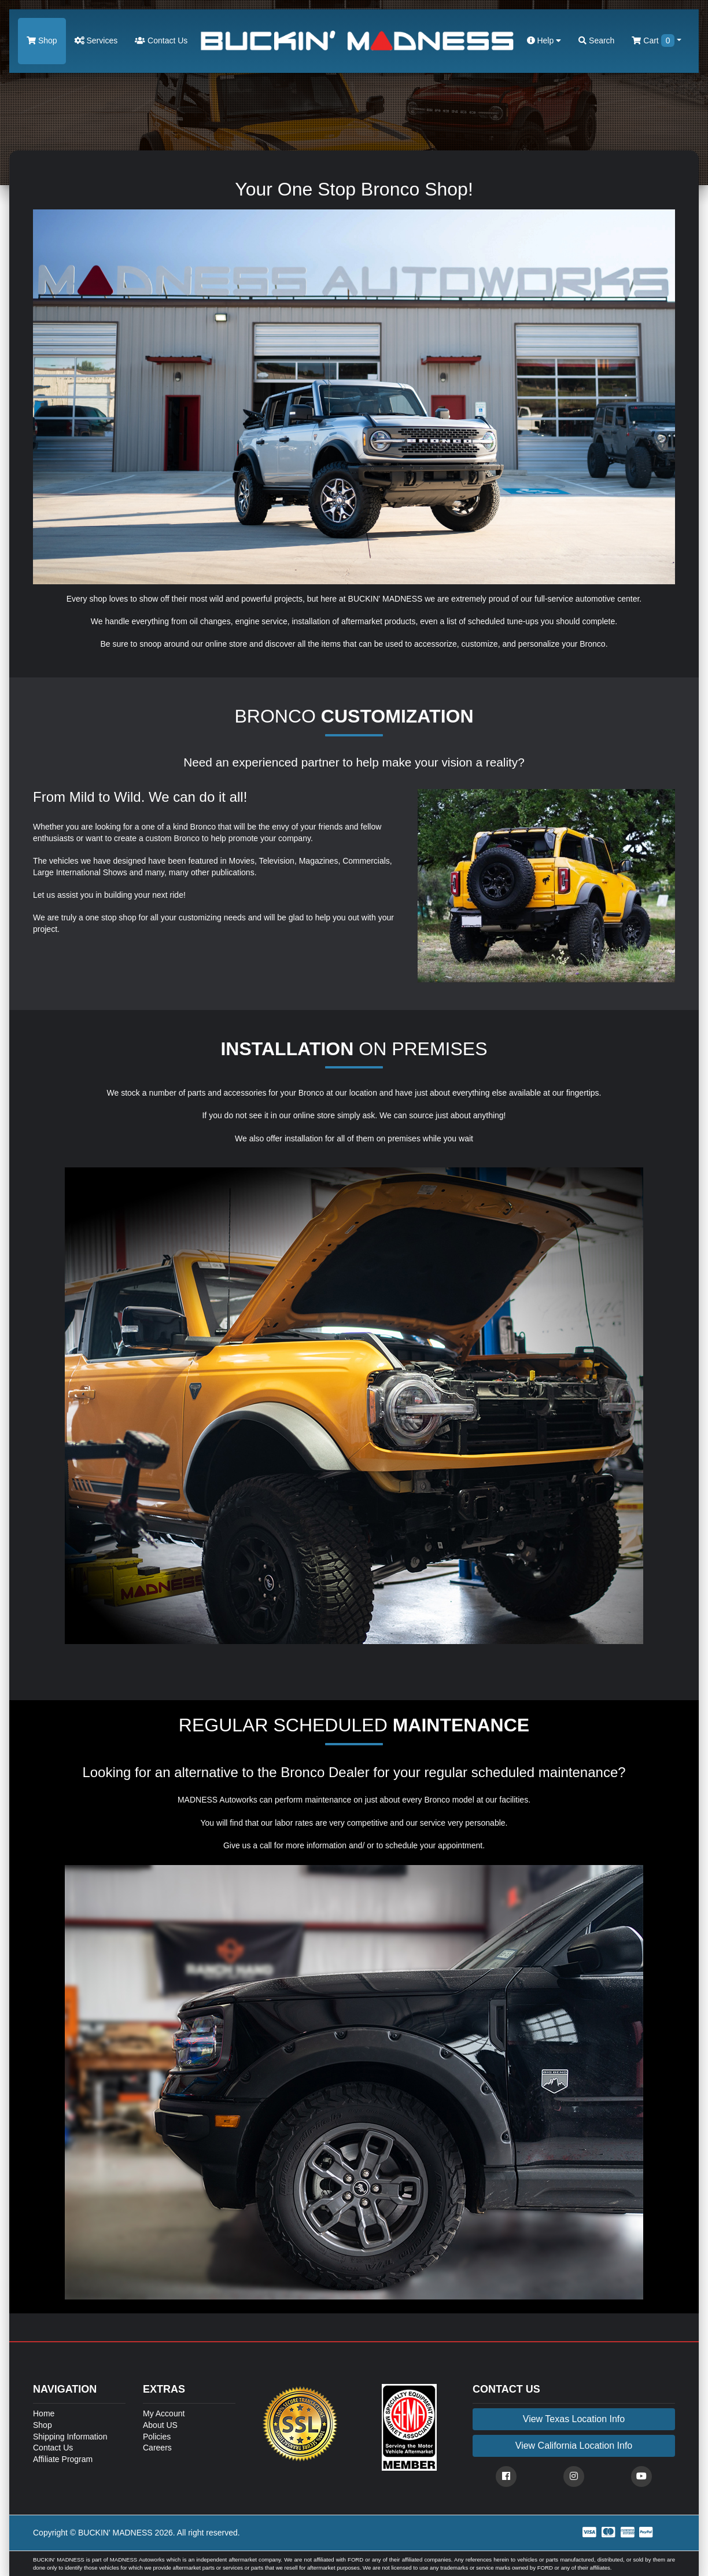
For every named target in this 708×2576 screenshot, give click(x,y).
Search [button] (596, 40)
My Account (164, 2413)
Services (96, 40)
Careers (157, 2447)
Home (43, 2413)
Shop (42, 40)
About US (160, 2425)
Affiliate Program (63, 2459)
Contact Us (161, 40)
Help (544, 40)
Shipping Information (70, 2436)
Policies (157, 2436)
